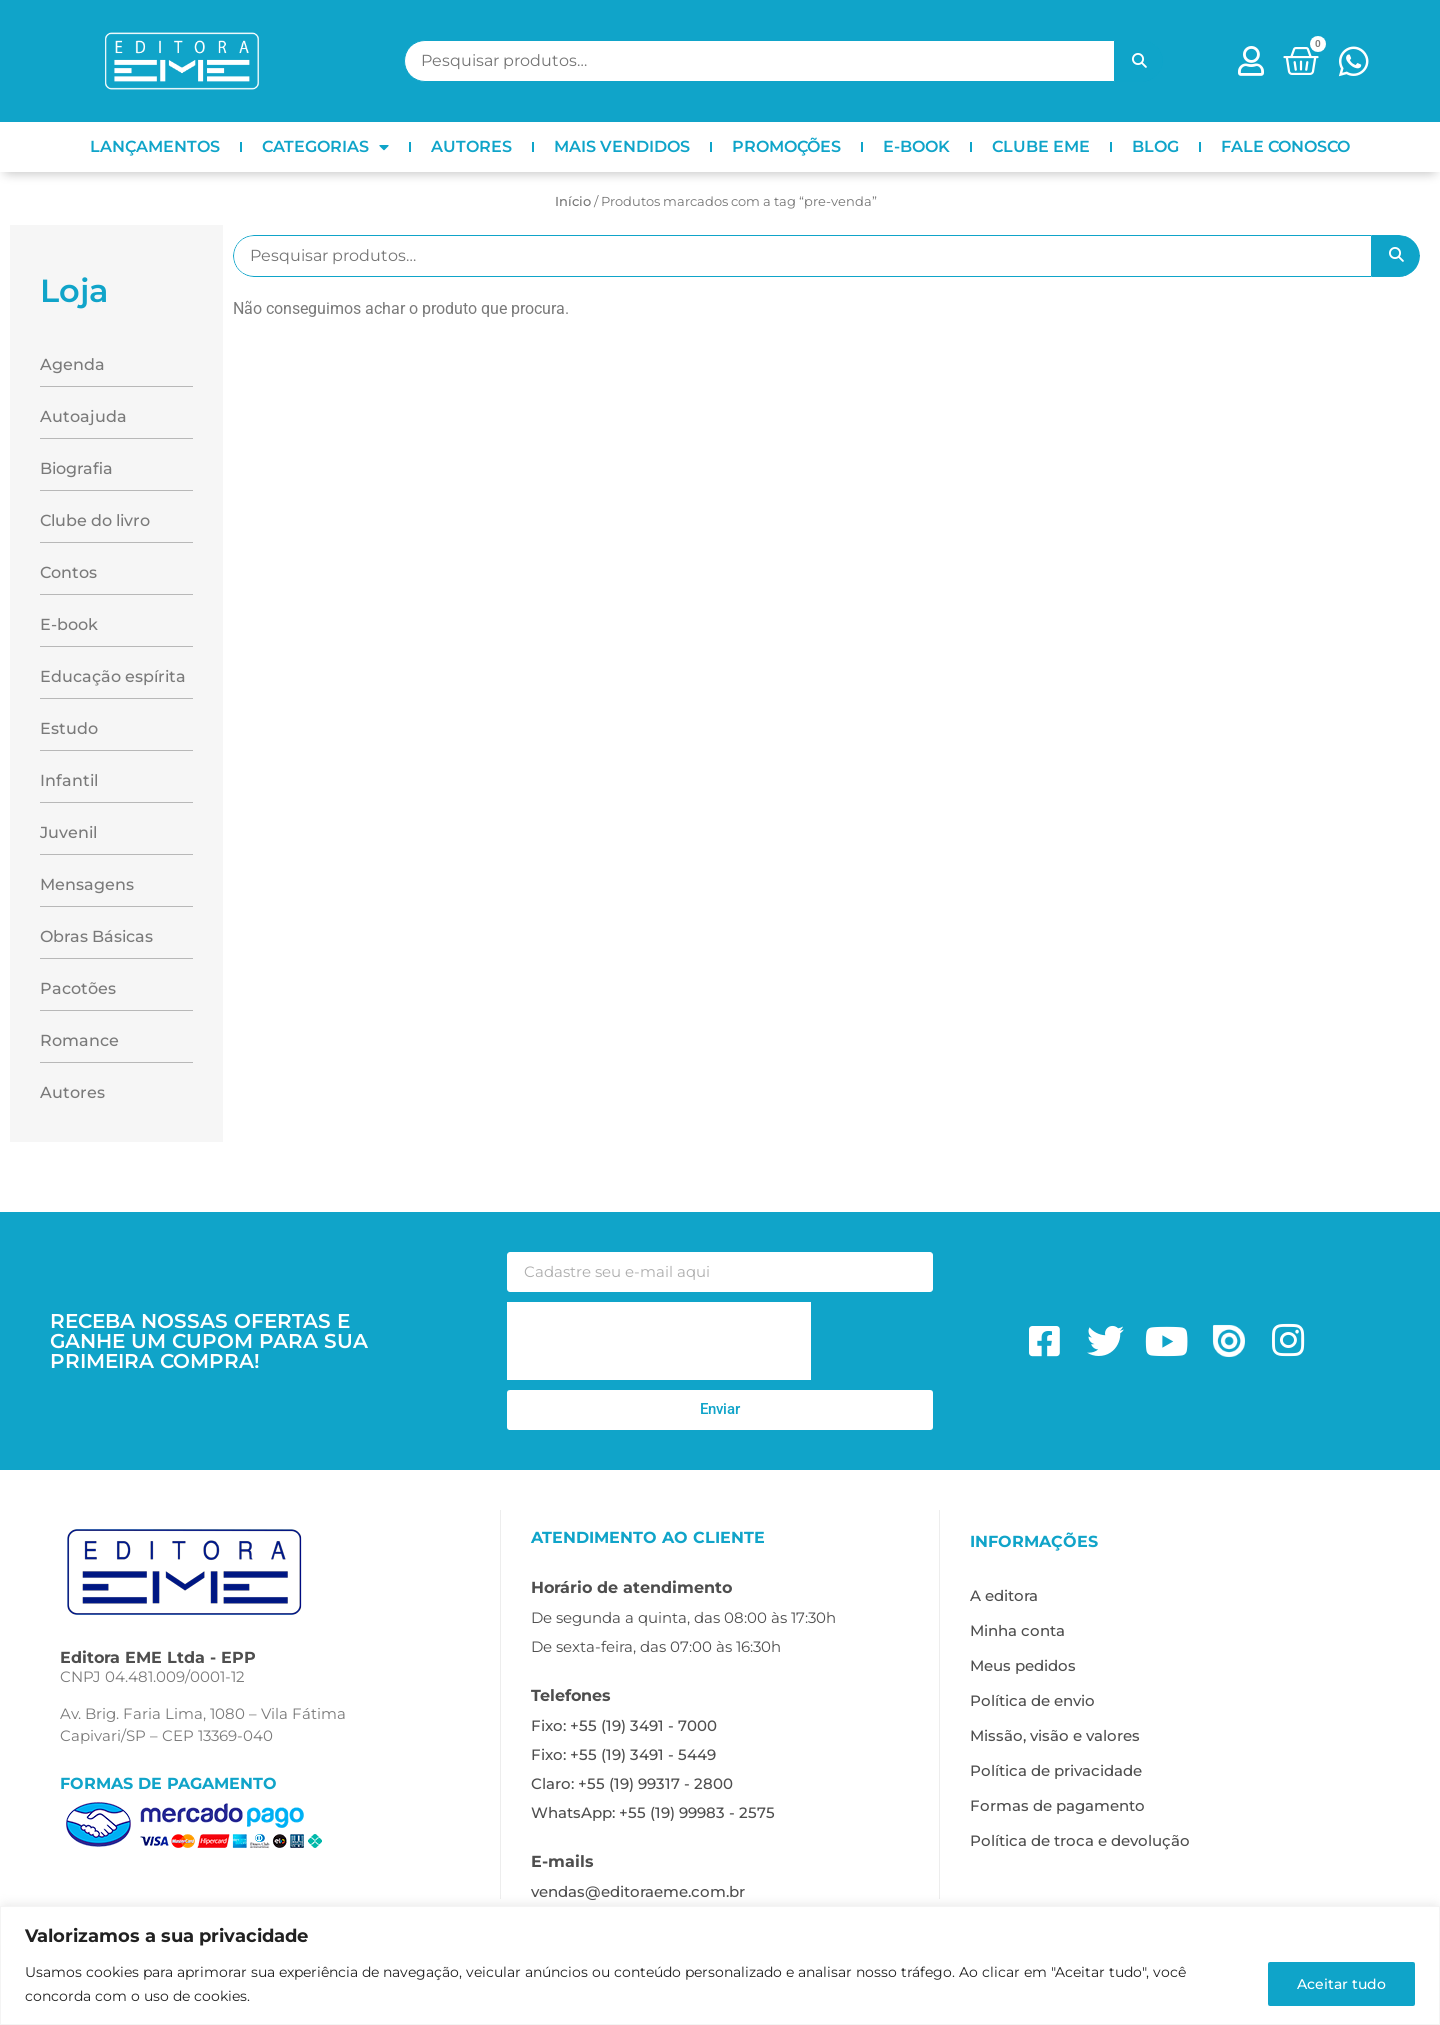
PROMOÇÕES (786, 146)
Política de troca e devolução (1080, 1840)
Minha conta (1017, 1630)
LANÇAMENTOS (155, 146)
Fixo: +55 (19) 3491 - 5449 (623, 1754)
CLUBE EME (1041, 146)
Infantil (69, 780)
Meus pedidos (1023, 1665)
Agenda (72, 364)
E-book (69, 624)
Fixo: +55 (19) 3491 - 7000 (624, 1725)
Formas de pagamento (1057, 1805)
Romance (79, 1040)
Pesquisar (1139, 61)
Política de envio (1032, 1700)
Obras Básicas (96, 936)
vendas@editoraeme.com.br (638, 1891)
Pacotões (78, 988)
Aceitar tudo (1341, 1984)
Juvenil (68, 832)
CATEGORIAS (325, 147)
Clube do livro (95, 520)
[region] (720, 1965)
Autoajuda (83, 416)
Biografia (76, 468)
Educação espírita (113, 676)
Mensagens (87, 884)
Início (573, 201)
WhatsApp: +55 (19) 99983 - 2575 (653, 1812)
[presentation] (659, 1341)
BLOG (1155, 146)
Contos (68, 572)
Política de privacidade (1056, 1770)
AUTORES (471, 146)
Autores (72, 1092)
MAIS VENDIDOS (622, 146)
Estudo (69, 728)
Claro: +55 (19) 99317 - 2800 (632, 1783)
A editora (1004, 1595)
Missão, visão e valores (1055, 1735)
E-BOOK (916, 146)
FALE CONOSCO (1285, 146)
